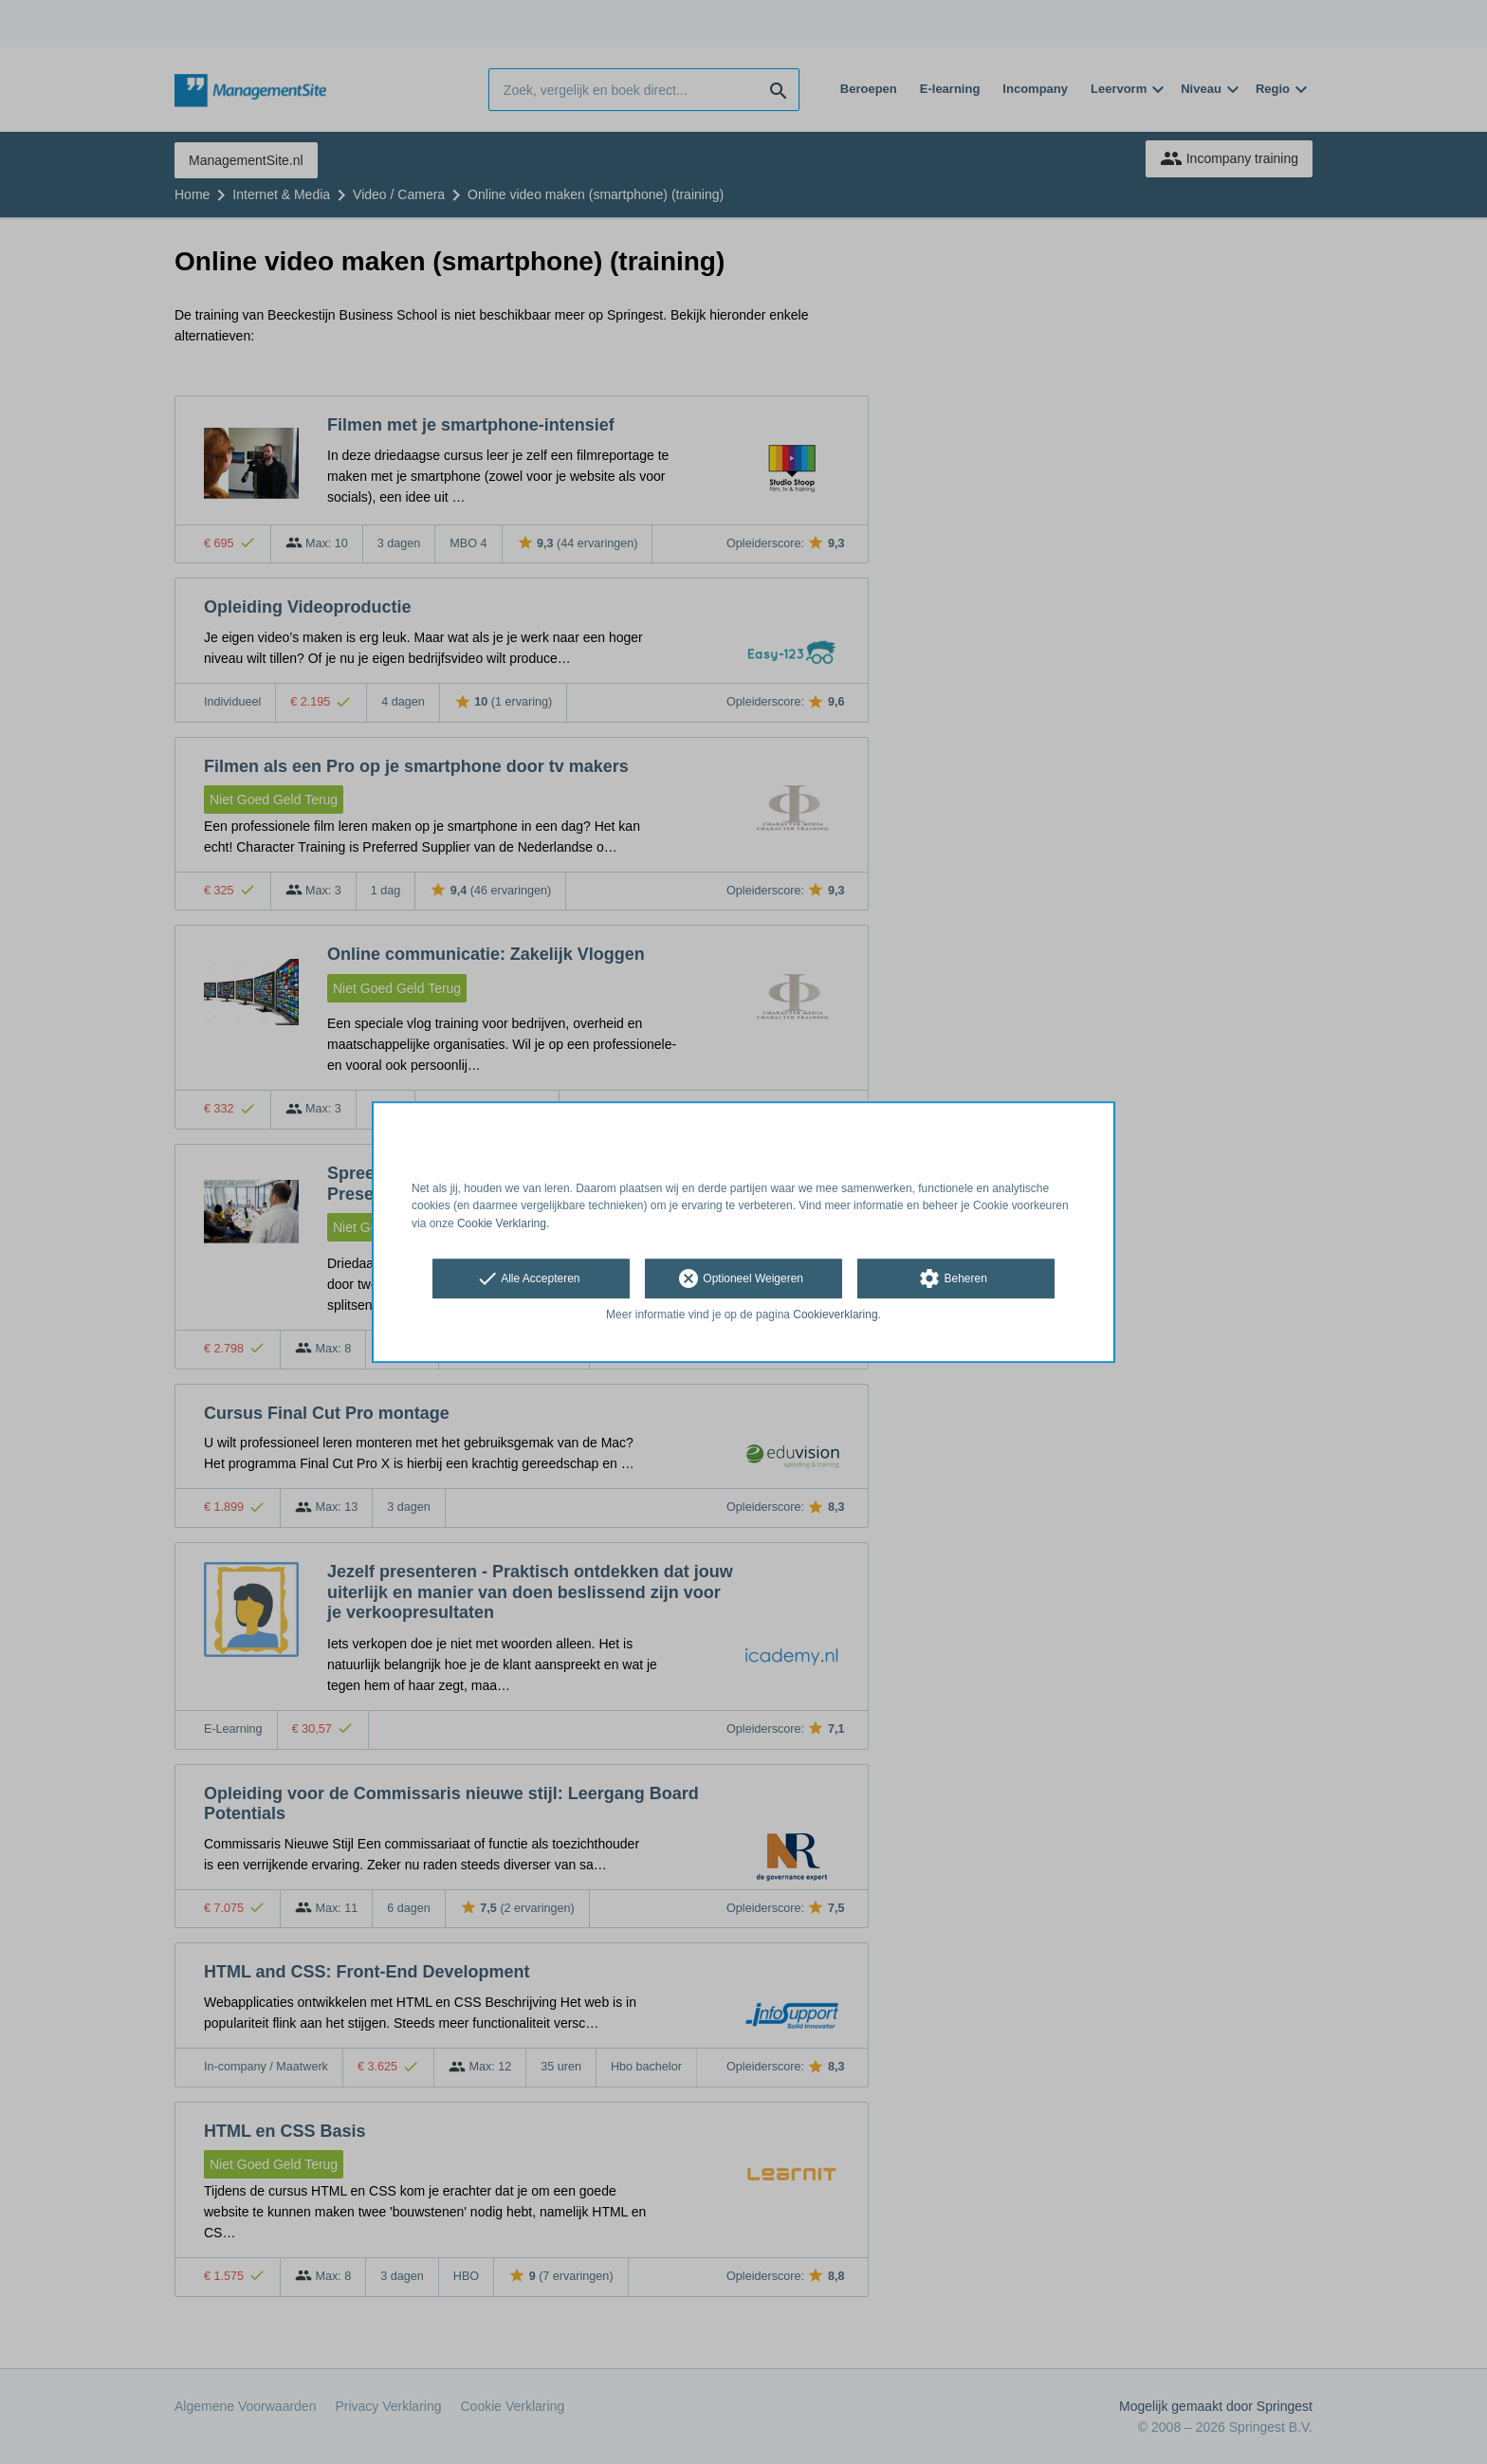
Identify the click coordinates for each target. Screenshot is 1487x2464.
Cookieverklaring (835, 1314)
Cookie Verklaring (501, 1223)
